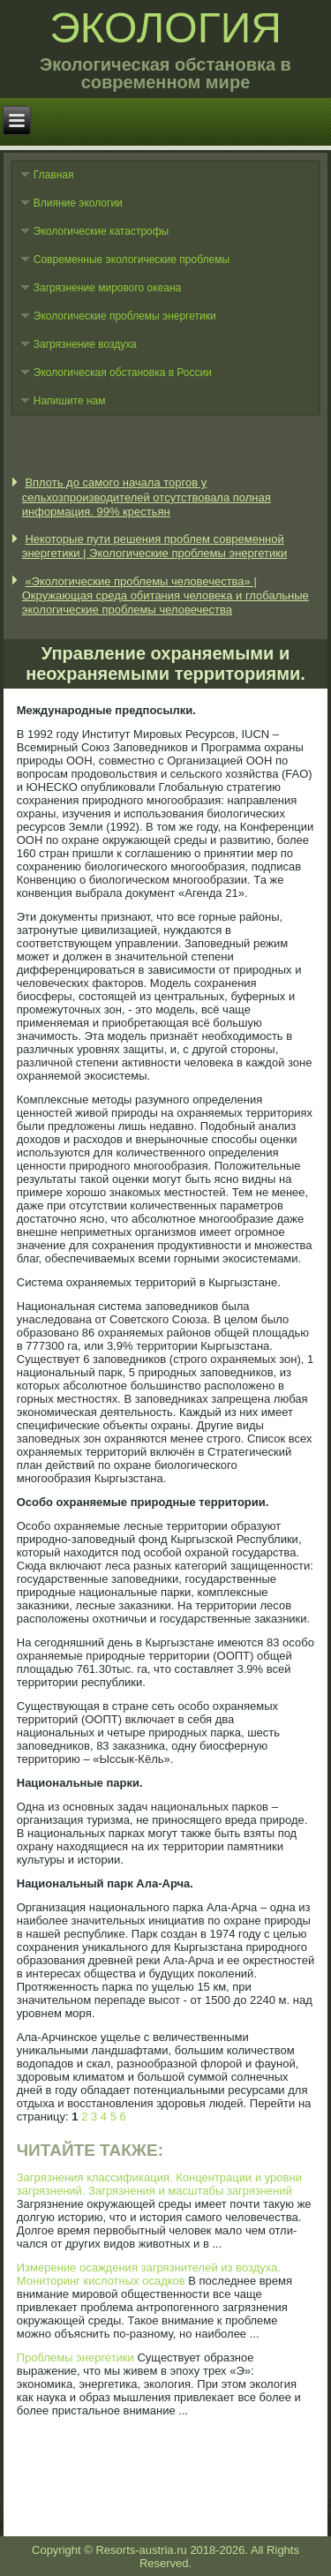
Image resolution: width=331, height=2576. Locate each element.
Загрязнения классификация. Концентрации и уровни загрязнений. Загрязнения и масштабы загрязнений (159, 2184)
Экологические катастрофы (101, 231)
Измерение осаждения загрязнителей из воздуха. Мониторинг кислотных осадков (149, 2274)
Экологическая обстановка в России (123, 372)
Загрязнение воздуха (85, 344)
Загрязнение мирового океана (108, 288)
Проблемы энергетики (75, 2357)
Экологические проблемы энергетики (125, 316)
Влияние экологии (78, 203)
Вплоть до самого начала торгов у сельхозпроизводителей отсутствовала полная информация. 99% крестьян (146, 497)
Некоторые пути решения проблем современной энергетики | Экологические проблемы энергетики (154, 546)
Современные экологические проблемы (131, 259)
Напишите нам (70, 401)
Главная (54, 175)
